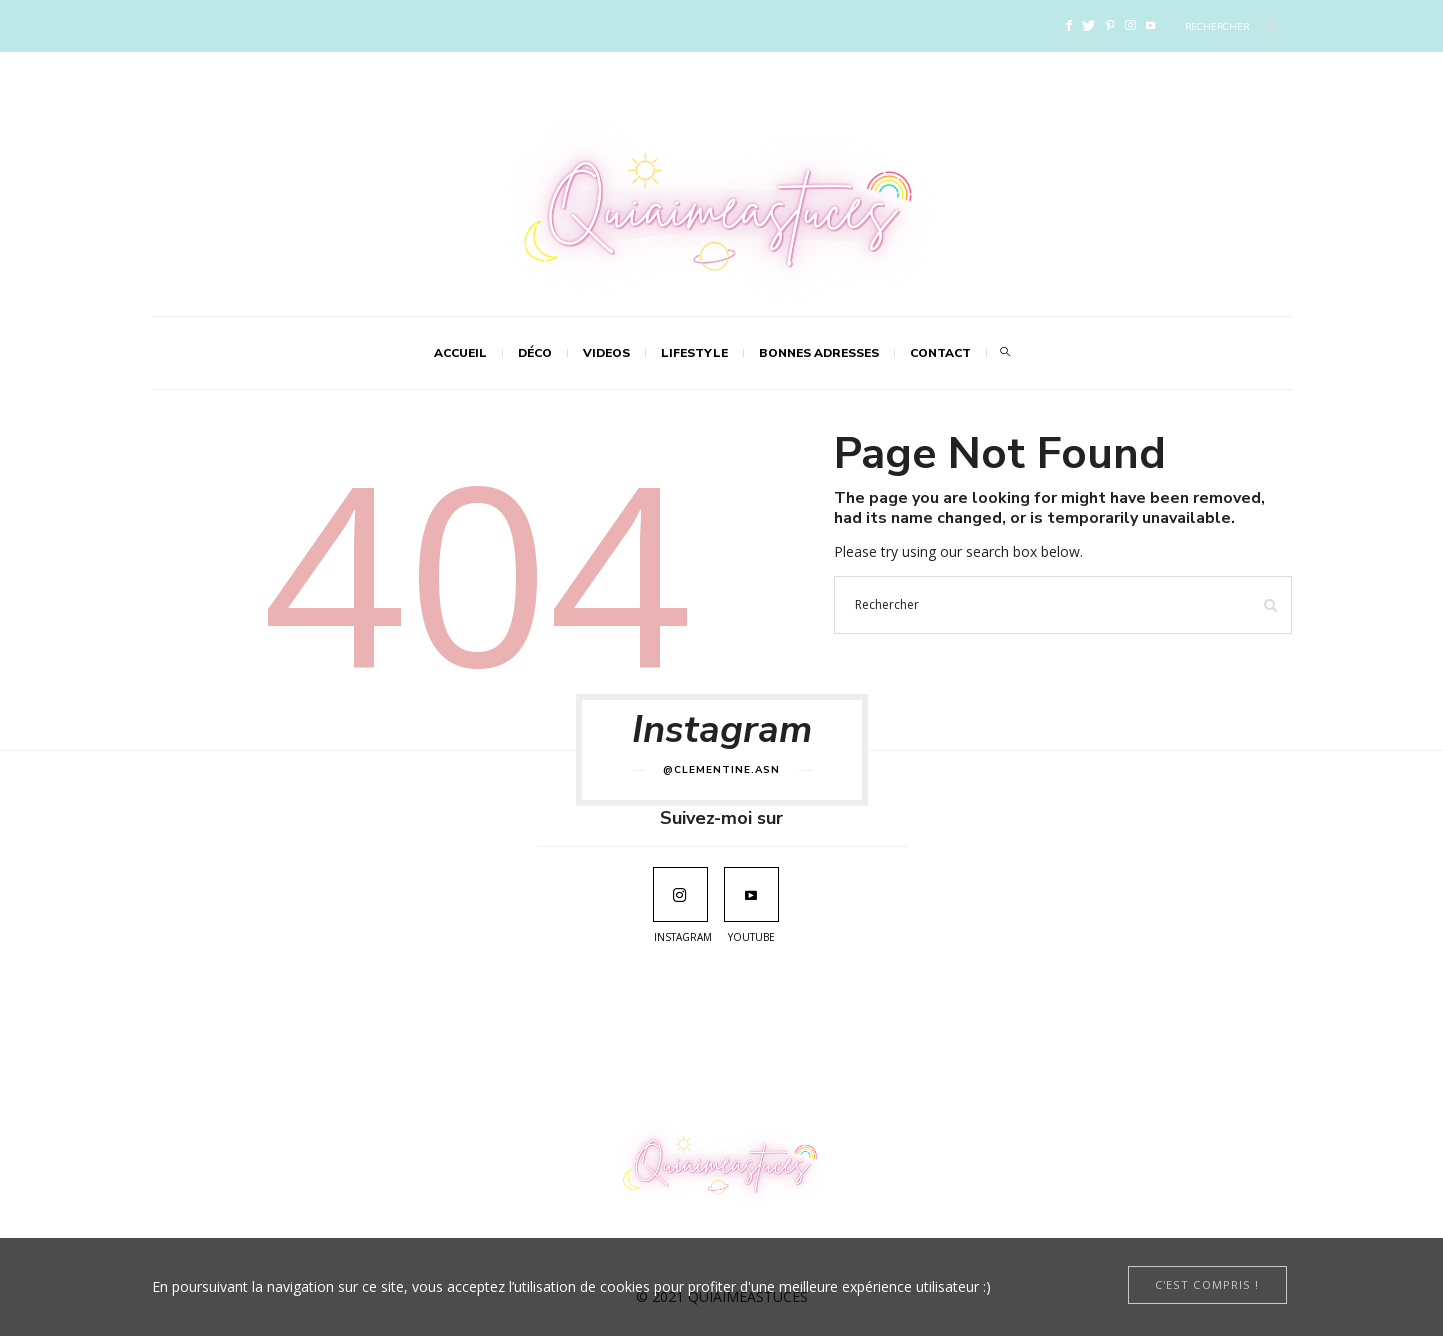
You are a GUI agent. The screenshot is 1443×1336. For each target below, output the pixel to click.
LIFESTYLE (694, 353)
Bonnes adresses (819, 353)
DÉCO (535, 353)
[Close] (1207, 1285)
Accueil (460, 353)
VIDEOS (606, 353)
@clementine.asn (721, 770)
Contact (940, 353)
